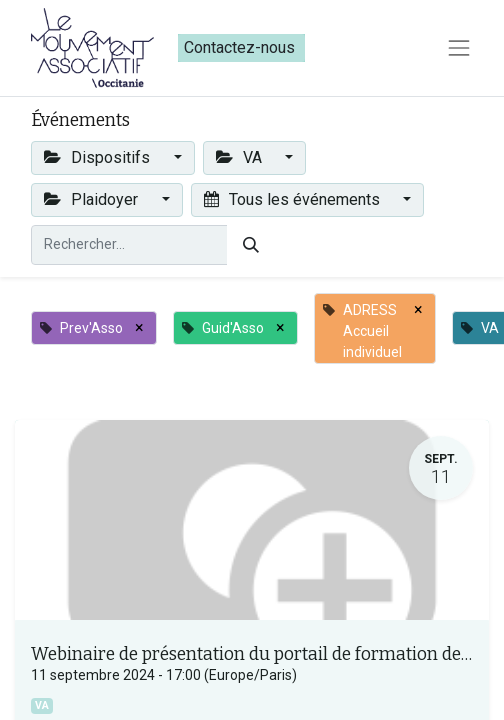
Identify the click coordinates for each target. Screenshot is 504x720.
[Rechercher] (251, 245)
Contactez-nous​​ (241, 47)
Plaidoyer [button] (93, 199)
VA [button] (241, 157)
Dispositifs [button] (99, 157)
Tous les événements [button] (294, 199)
